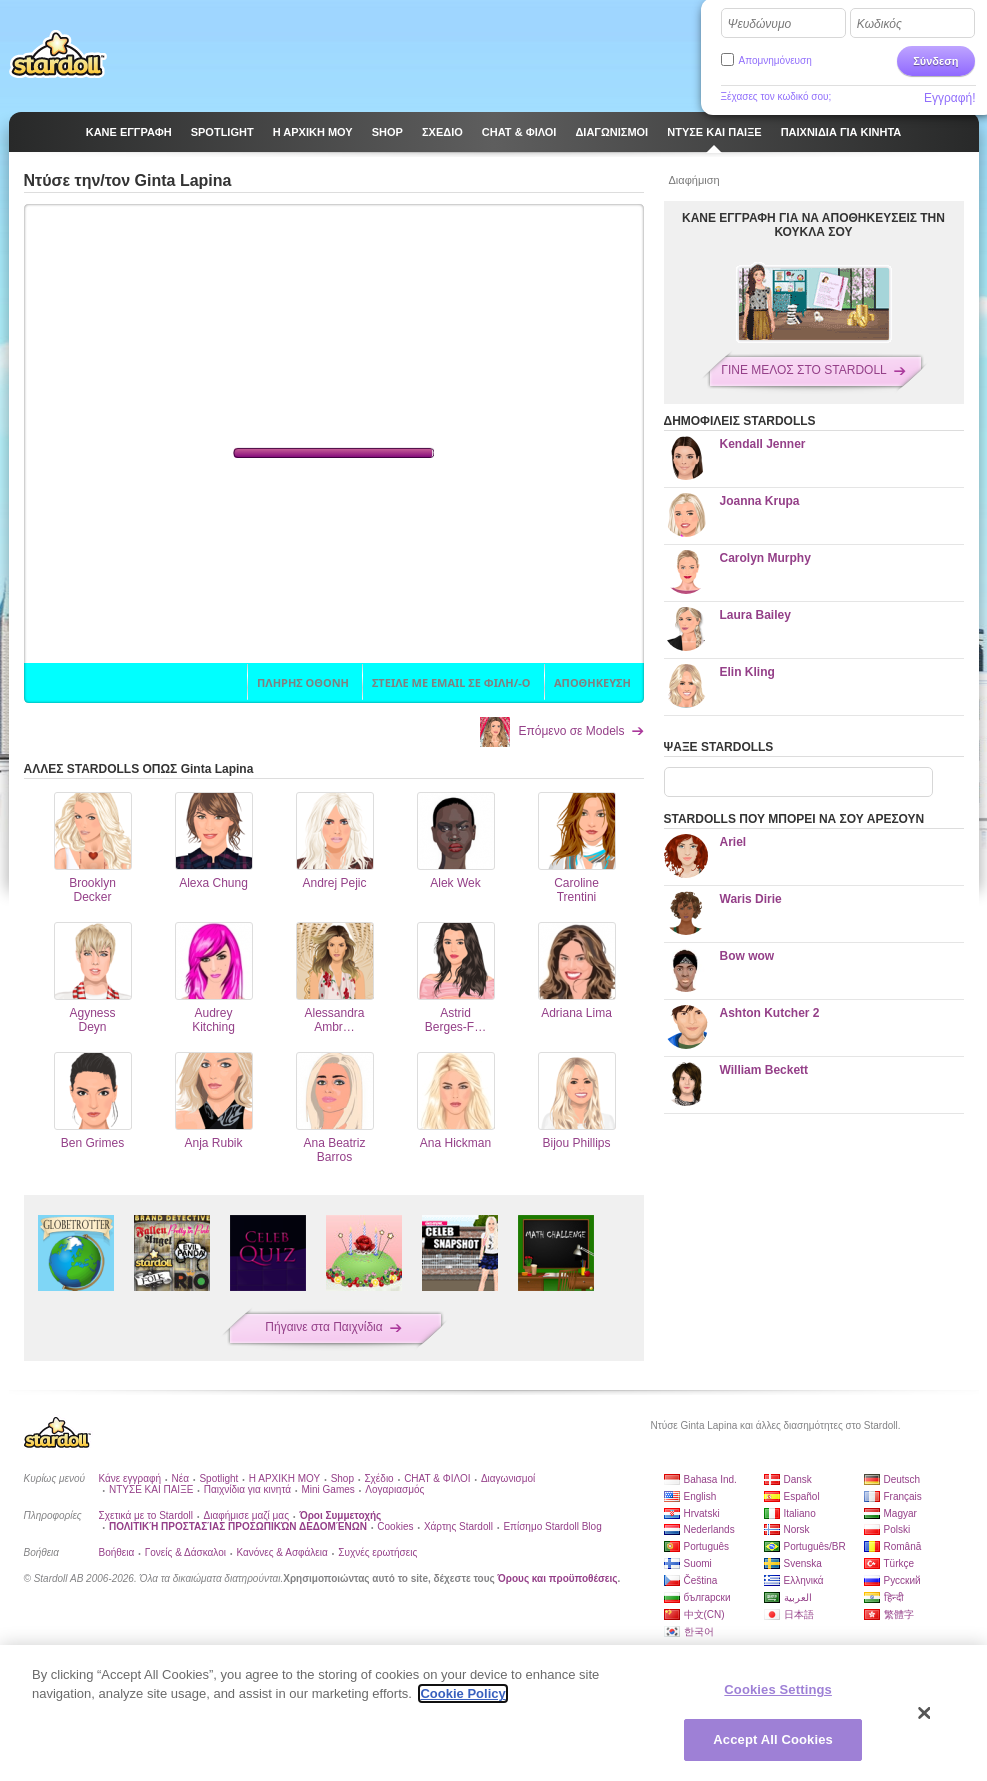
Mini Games (327, 1489)
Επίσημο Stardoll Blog (552, 1526)
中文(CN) (704, 1614)
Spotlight (218, 1478)
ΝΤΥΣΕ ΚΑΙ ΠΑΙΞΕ (151, 1489)
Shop (342, 1478)
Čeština (701, 1580)
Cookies (395, 1526)
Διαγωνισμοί (508, 1478)
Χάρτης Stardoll (458, 1526)
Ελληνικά (804, 1580)
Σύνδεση (935, 61)
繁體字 (899, 1614)
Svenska (803, 1563)
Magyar (900, 1513)
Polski (897, 1529)
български (707, 1597)
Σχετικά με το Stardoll (146, 1515)
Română (903, 1546)
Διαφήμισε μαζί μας (246, 1515)
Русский (902, 1580)
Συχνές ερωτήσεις (377, 1552)
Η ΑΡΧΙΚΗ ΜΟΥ (284, 1478)
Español (802, 1496)
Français (903, 1496)
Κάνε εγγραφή (130, 1478)
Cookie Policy (462, 1693)
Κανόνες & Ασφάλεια (281, 1552)
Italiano (800, 1513)
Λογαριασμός (394, 1489)
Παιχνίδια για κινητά (247, 1489)
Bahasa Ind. (710, 1479)
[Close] (925, 1713)
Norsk (797, 1529)
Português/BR (815, 1546)
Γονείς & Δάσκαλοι (185, 1552)
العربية (798, 1597)
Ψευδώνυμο (760, 24)
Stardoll (58, 54)
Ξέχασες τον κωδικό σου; (776, 96)
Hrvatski (702, 1513)
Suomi (698, 1563)
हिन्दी (894, 1597)
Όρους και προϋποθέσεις (558, 1578)
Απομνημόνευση (775, 60)
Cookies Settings (778, 1689)
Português (707, 1546)
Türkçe (899, 1563)
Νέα (180, 1478)
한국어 (699, 1631)
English (700, 1496)
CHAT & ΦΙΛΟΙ (437, 1478)
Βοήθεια (117, 1552)
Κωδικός (879, 24)
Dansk (798, 1479)
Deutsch (902, 1479)
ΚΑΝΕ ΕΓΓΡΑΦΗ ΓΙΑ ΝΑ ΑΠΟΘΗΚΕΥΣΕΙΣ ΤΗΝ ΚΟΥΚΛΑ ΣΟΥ (813, 225)
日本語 (799, 1614)
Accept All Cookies (773, 1739)
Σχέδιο (378, 1478)
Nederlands (709, 1529)
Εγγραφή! (950, 98)
